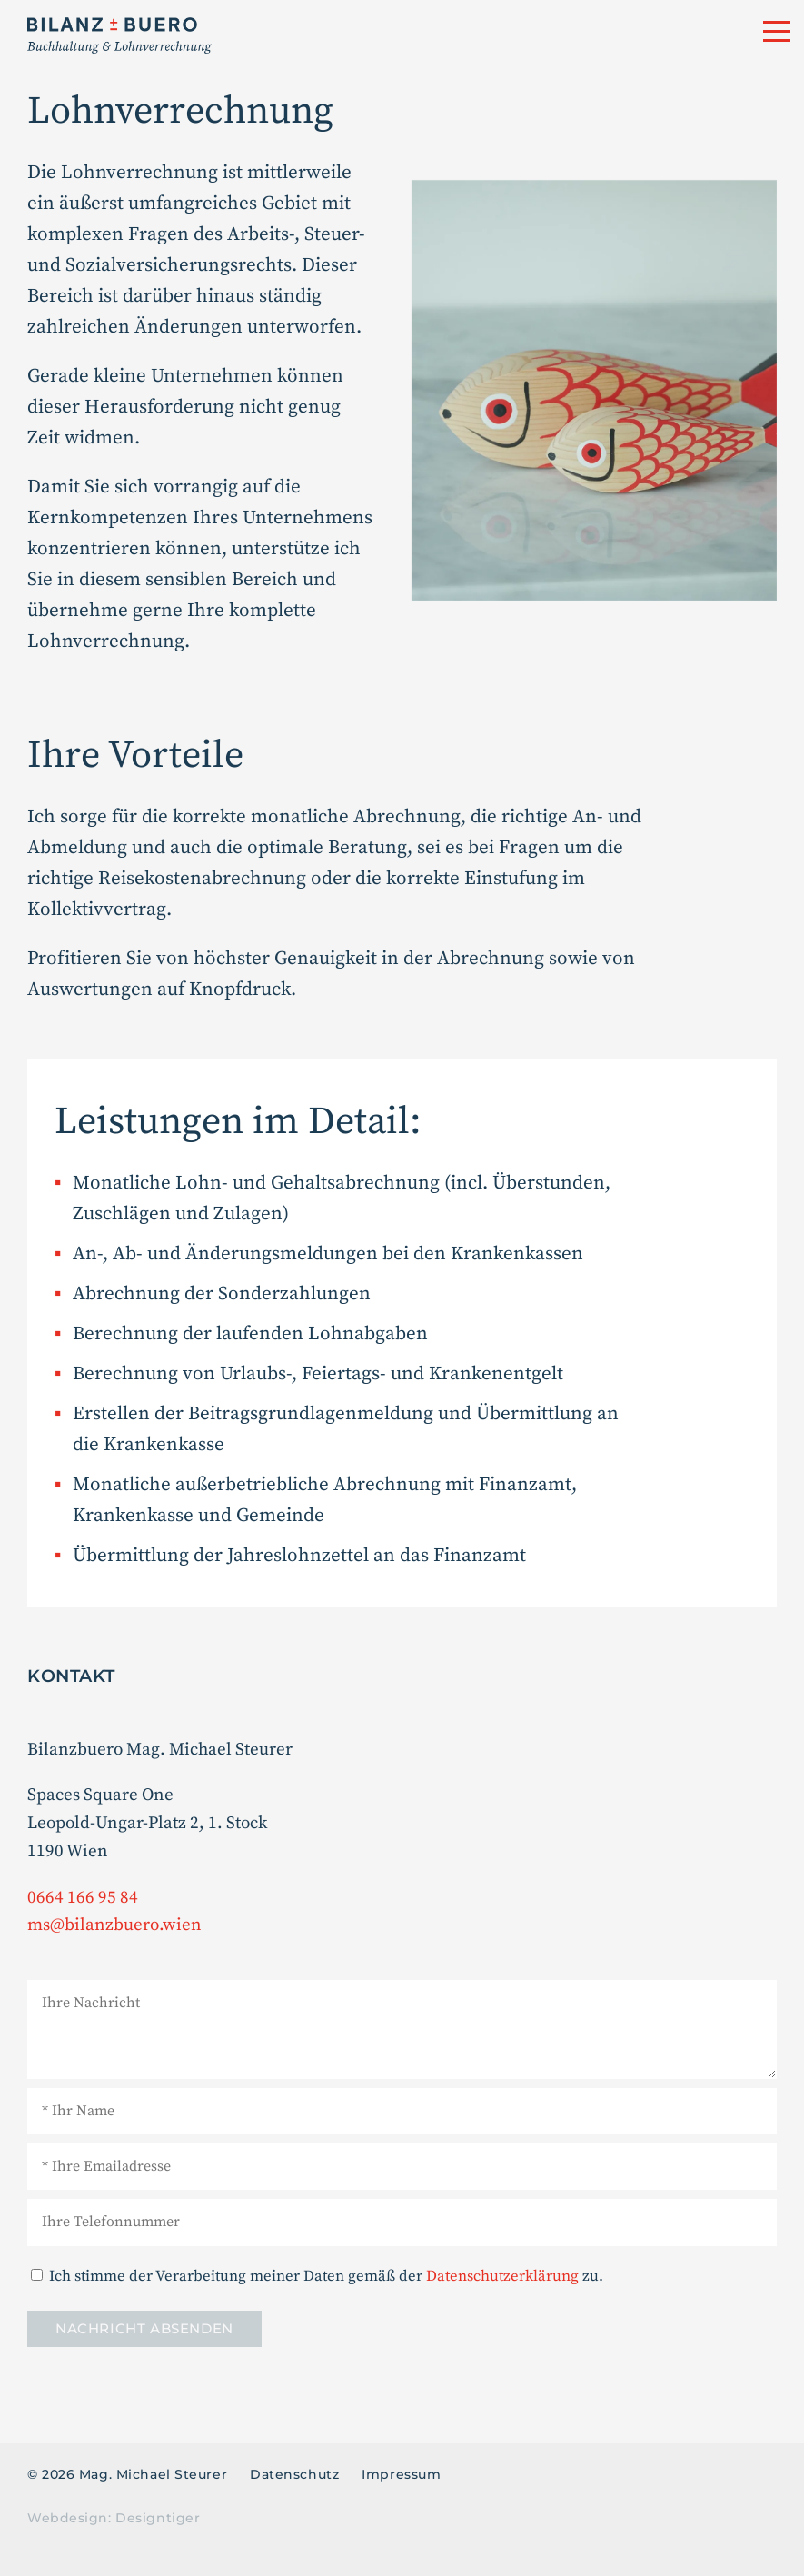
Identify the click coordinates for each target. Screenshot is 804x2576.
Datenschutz (294, 2474)
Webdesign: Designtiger (113, 2518)
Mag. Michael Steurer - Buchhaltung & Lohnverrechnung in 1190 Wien (274, 35)
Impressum (401, 2474)
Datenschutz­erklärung (502, 2276)
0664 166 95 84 (82, 1897)
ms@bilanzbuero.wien (114, 1925)
